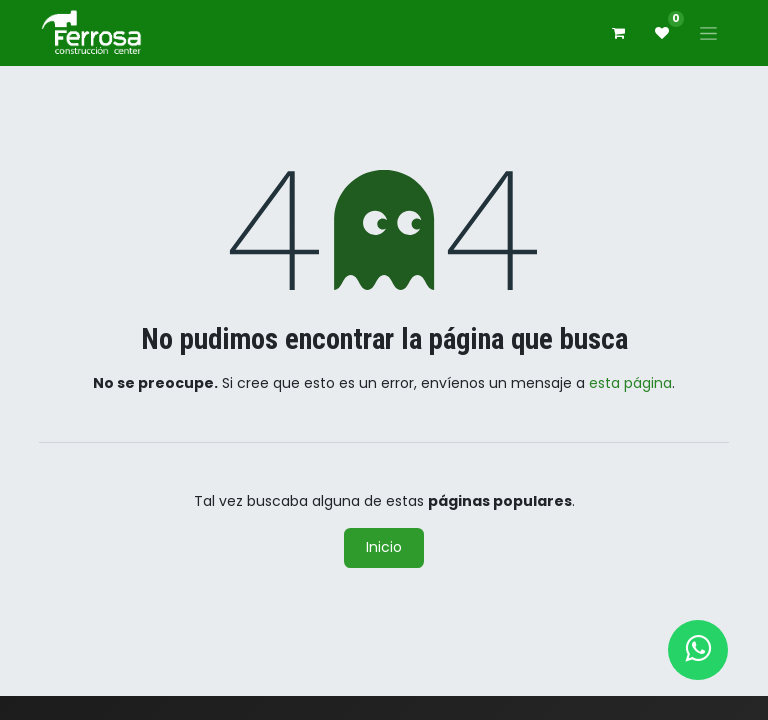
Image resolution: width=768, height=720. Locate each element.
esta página (630, 383)
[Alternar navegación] (708, 33)
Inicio (384, 547)
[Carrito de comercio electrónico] (618, 33)
